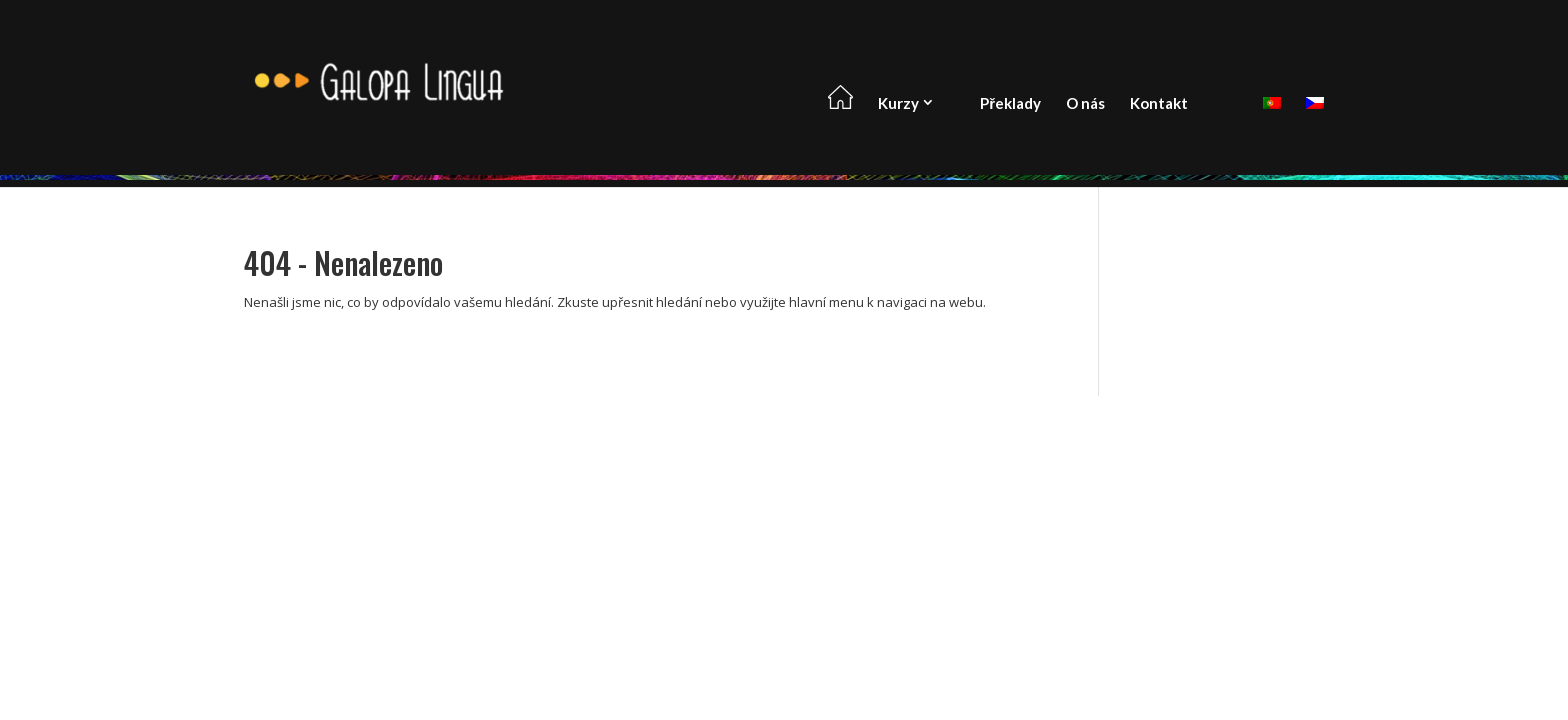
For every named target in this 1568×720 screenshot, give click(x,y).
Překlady (1010, 103)
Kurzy (898, 103)
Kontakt (1159, 103)
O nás (1085, 103)
